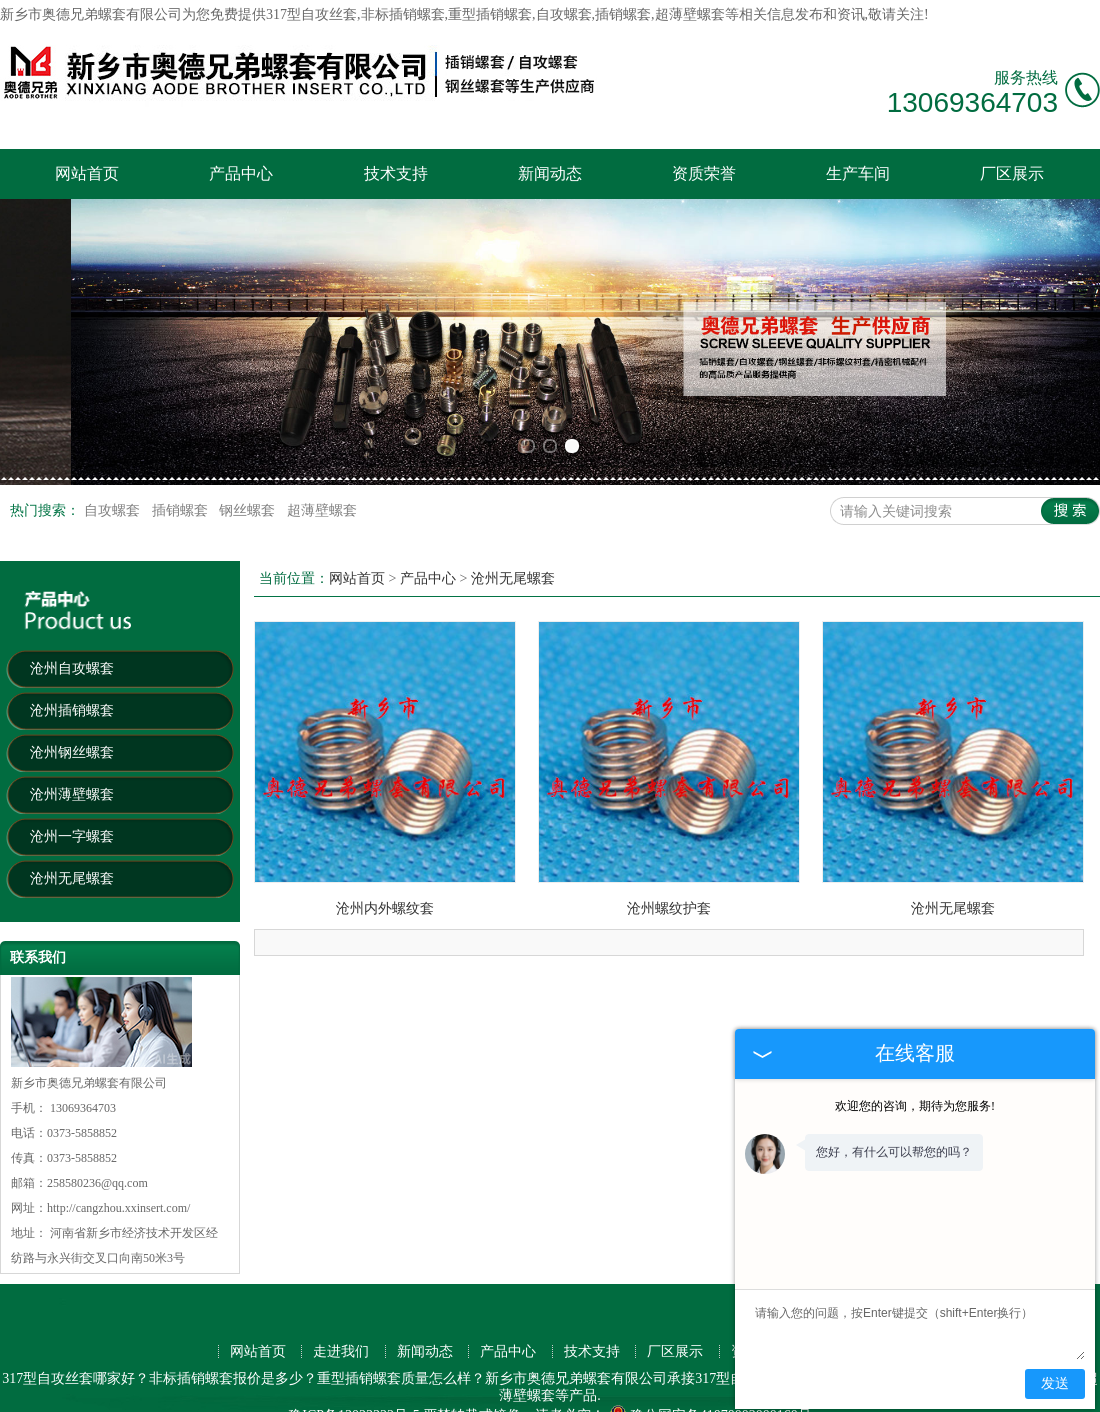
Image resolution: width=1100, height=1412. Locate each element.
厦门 (645, 1358)
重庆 (298, 1358)
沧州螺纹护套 (669, 834)
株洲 (188, 1393)
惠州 (204, 1376)
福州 (676, 1358)
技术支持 (396, 173)
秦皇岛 (149, 1393)
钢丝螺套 (249, 437)
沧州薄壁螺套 (72, 721)
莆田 (219, 1393)
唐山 (550, 1376)
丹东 (454, 1393)
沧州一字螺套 (72, 763)
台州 (330, 1376)
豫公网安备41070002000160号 (710, 1341)
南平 (377, 1393)
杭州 (235, 1358)
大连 (550, 1358)
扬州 (487, 1376)
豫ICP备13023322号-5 (353, 1341)
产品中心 (241, 173)
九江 (548, 1393)
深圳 (172, 1358)
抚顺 (580, 1393)
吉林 (251, 1393)
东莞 (204, 1358)
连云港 (415, 1393)
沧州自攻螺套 (72, 595)
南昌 (15, 1376)
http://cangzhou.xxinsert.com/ (118, 1135)
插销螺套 (182, 437)
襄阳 (611, 1393)
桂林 (519, 1376)
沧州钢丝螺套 (72, 679)
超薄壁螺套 (322, 437)
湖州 (613, 1376)
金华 (141, 1376)
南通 (109, 1376)
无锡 (708, 1358)
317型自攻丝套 (311, 14)
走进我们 (341, 1278)
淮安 (282, 1393)
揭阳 (485, 1393)
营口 (674, 1393)
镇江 (456, 1376)
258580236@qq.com (97, 1110)
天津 (361, 1358)
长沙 (456, 1358)
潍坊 (393, 1376)
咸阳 (111, 1393)
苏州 (393, 1358)
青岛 (519, 1358)
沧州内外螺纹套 (385, 834)
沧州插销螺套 (72, 637)
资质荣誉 (704, 173)
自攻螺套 (114, 437)
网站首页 (87, 173)
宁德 (314, 1393)
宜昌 (79, 1393)
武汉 (267, 1358)
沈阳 (487, 1358)
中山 (298, 1376)
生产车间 (858, 173)
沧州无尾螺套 (72, 805)
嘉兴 (78, 1376)
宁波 (613, 1358)
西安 (424, 1358)
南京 (330, 1358)
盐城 (708, 1376)
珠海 (172, 1376)
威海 (676, 1376)
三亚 (582, 1376)
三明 (706, 1393)
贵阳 (46, 1376)
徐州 (235, 1376)
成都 (582, 1358)
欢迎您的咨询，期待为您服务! (915, 1106)
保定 (424, 1376)
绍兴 (267, 1376)
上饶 (643, 1393)
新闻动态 (550, 173)
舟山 (517, 1393)
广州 (141, 1358)
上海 (109, 1358)
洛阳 (645, 1376)
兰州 (361, 1376)
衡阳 (345, 1393)
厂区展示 (1012, 173)
